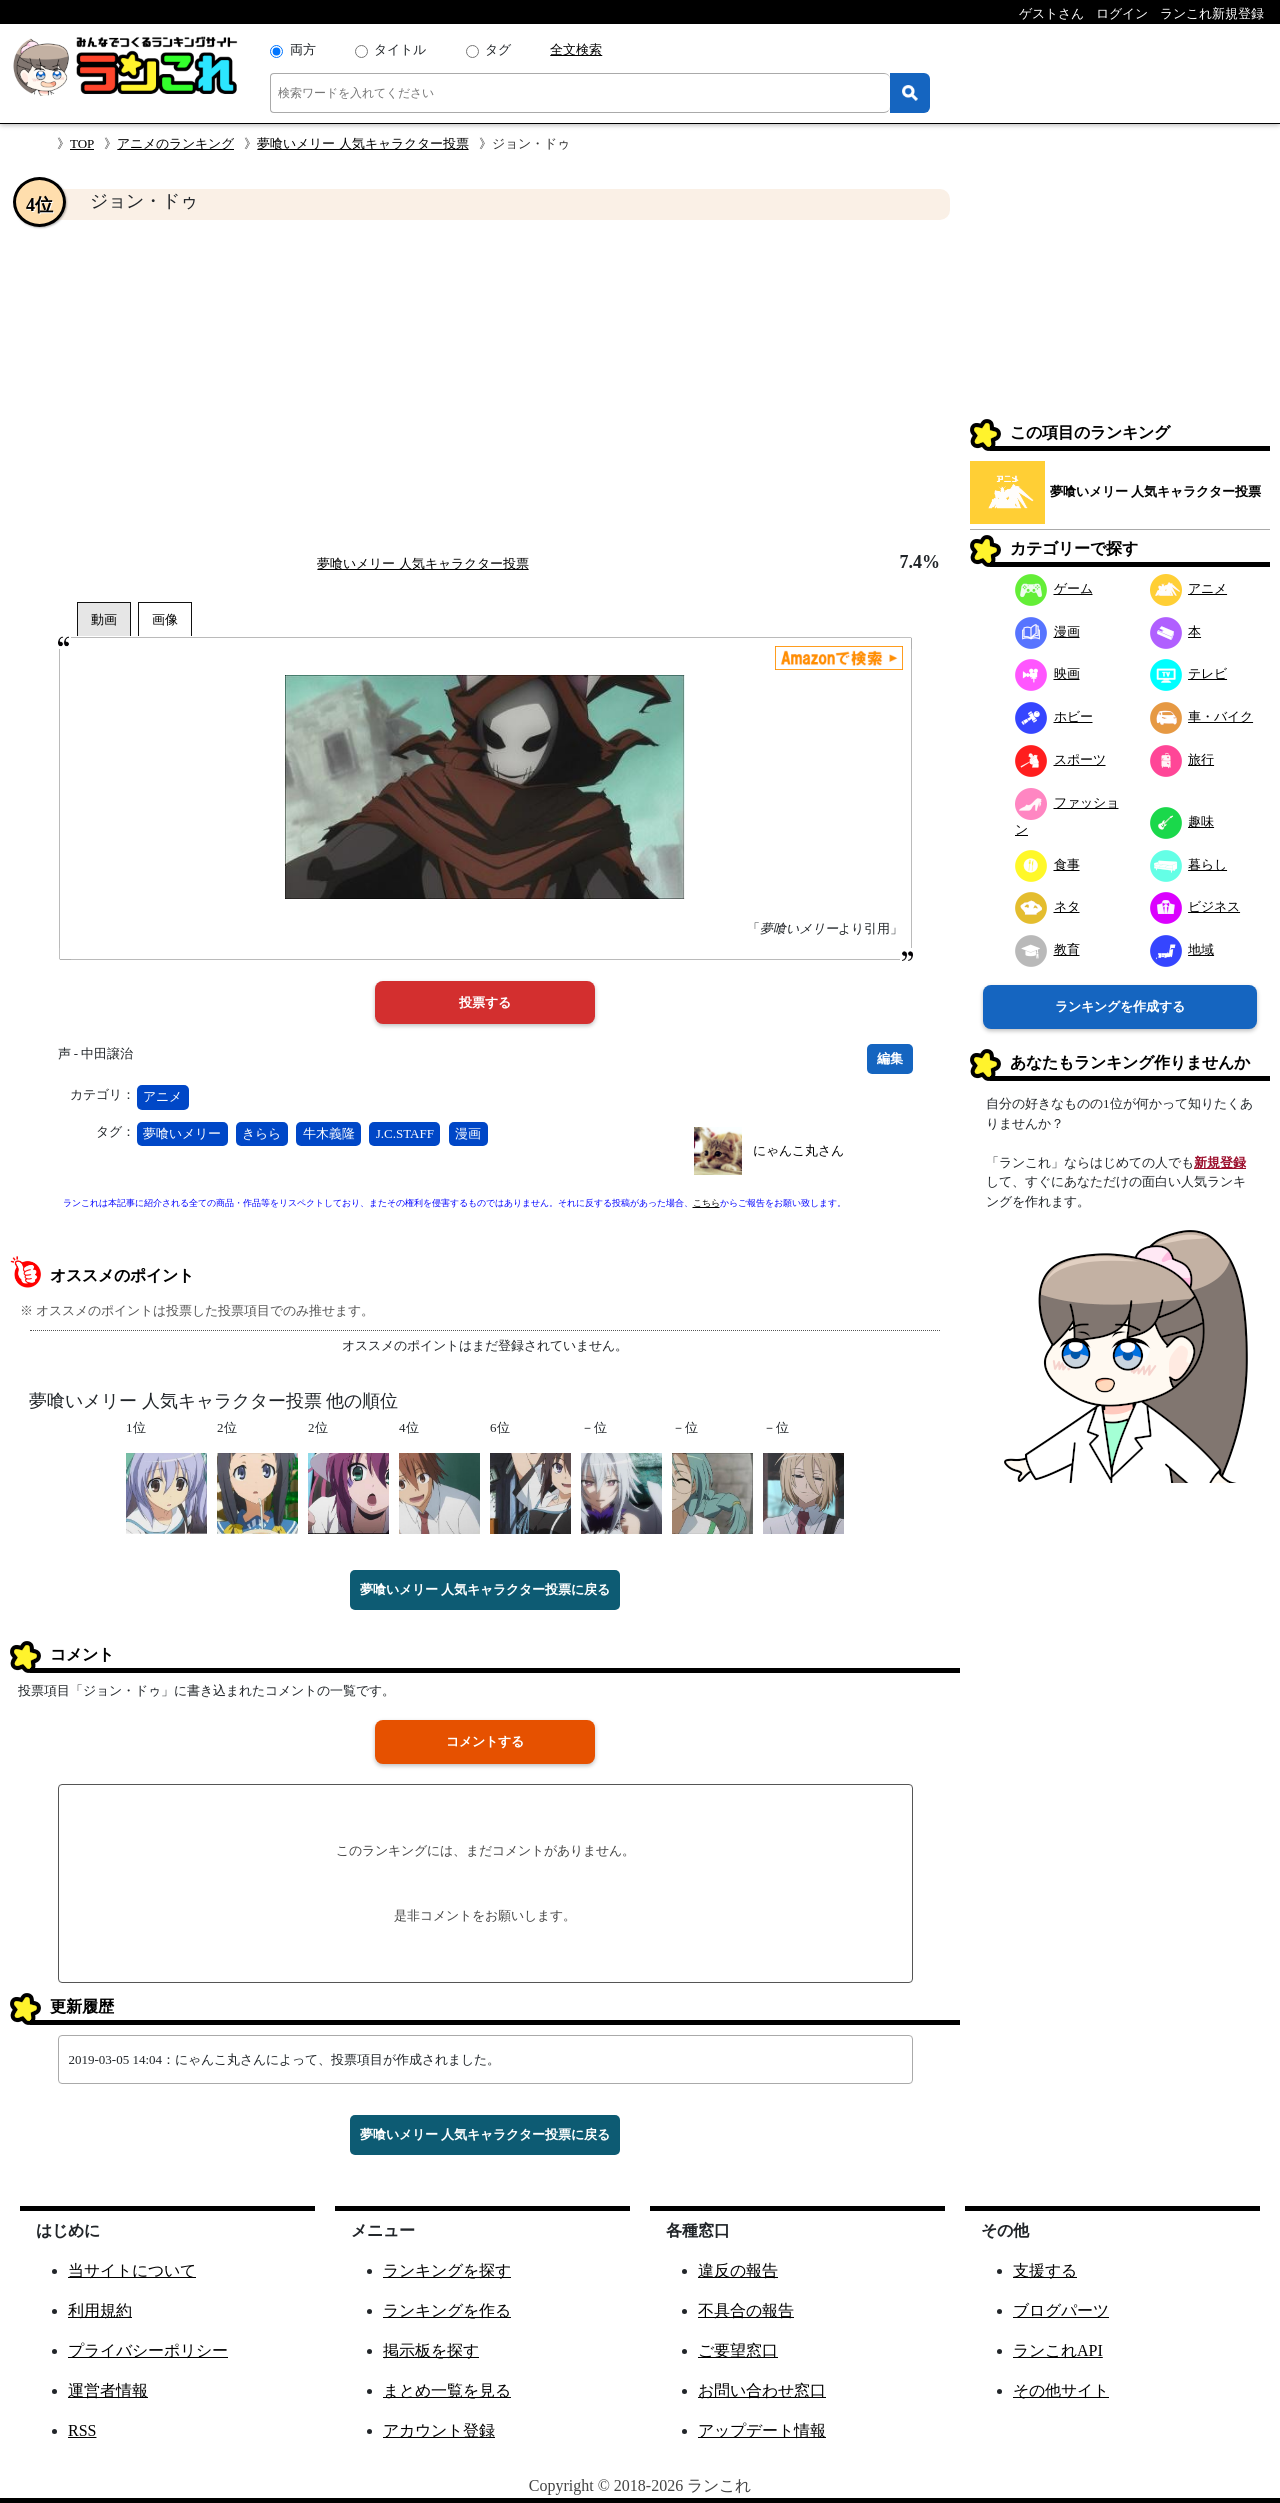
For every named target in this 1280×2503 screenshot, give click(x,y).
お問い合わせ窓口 (762, 2390)
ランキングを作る (447, 2310)
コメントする (485, 1741)
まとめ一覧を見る (447, 2390)
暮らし (1189, 864)
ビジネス (1195, 906)
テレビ (1189, 673)
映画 (1047, 673)
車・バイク (1202, 716)
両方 (303, 49)
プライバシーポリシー (148, 2350)
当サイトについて (132, 2270)
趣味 (1182, 821)
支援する (1045, 2270)
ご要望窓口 (738, 2350)
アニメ (162, 1096)
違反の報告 (738, 2270)
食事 (1047, 864)
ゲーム (1054, 588)
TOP (82, 143)
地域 (1182, 949)
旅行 (1182, 759)
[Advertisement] (485, 386)
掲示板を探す (431, 2350)
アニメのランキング (175, 143)
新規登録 (1220, 1162)
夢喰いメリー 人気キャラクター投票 (362, 143)
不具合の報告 (746, 2310)
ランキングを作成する (1120, 1006)
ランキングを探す (447, 2270)
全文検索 (576, 49)
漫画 (468, 1133)
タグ (498, 49)
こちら (706, 1203)
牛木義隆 (329, 1133)
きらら (261, 1133)
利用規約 (100, 2310)
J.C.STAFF (405, 1133)
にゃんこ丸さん (798, 1150)
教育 (1047, 949)
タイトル (400, 49)
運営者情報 (108, 2390)
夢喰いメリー (182, 1133)
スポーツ (1060, 759)
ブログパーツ (1061, 2310)
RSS (82, 2430)
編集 (890, 1058)
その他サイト (1061, 2390)
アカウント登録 (439, 2430)
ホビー (1054, 716)
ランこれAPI (1058, 2350)
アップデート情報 (762, 2430)
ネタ (1047, 906)
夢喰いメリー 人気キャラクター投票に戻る (485, 1589)
